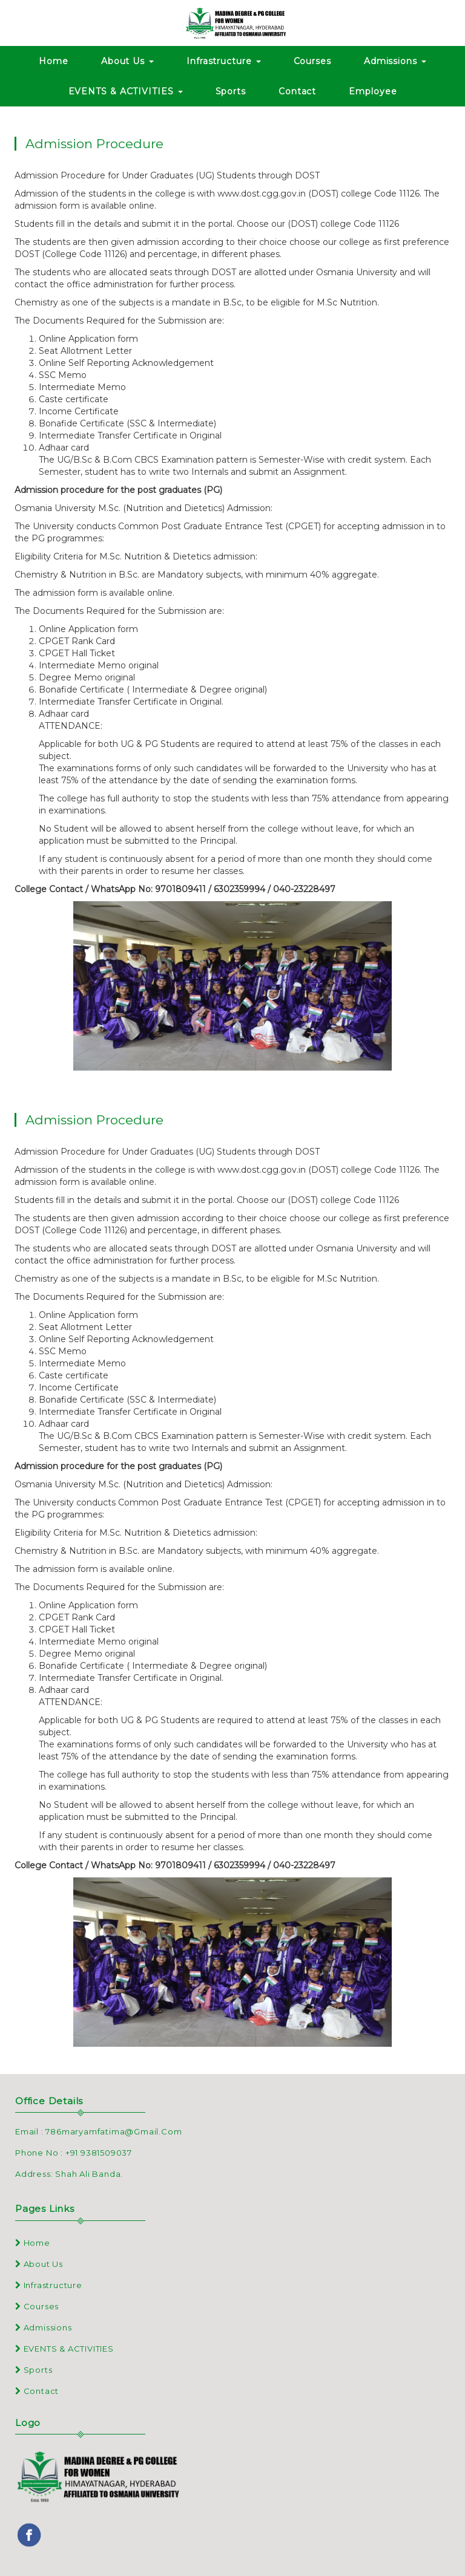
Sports (231, 91)
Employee (373, 91)
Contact (297, 91)
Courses (312, 61)
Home (53, 61)
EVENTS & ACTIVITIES (125, 91)
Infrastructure (223, 61)
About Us (127, 61)
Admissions (395, 61)
